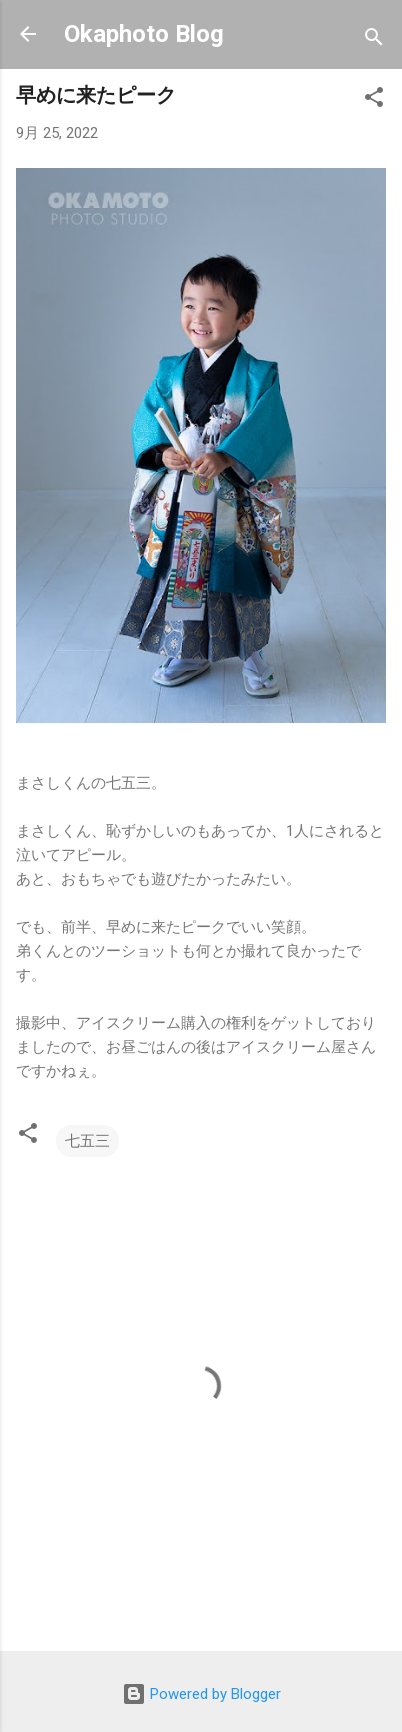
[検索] (374, 40)
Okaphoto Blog (144, 34)
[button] (374, 100)
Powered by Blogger (201, 1694)
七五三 (87, 1141)
